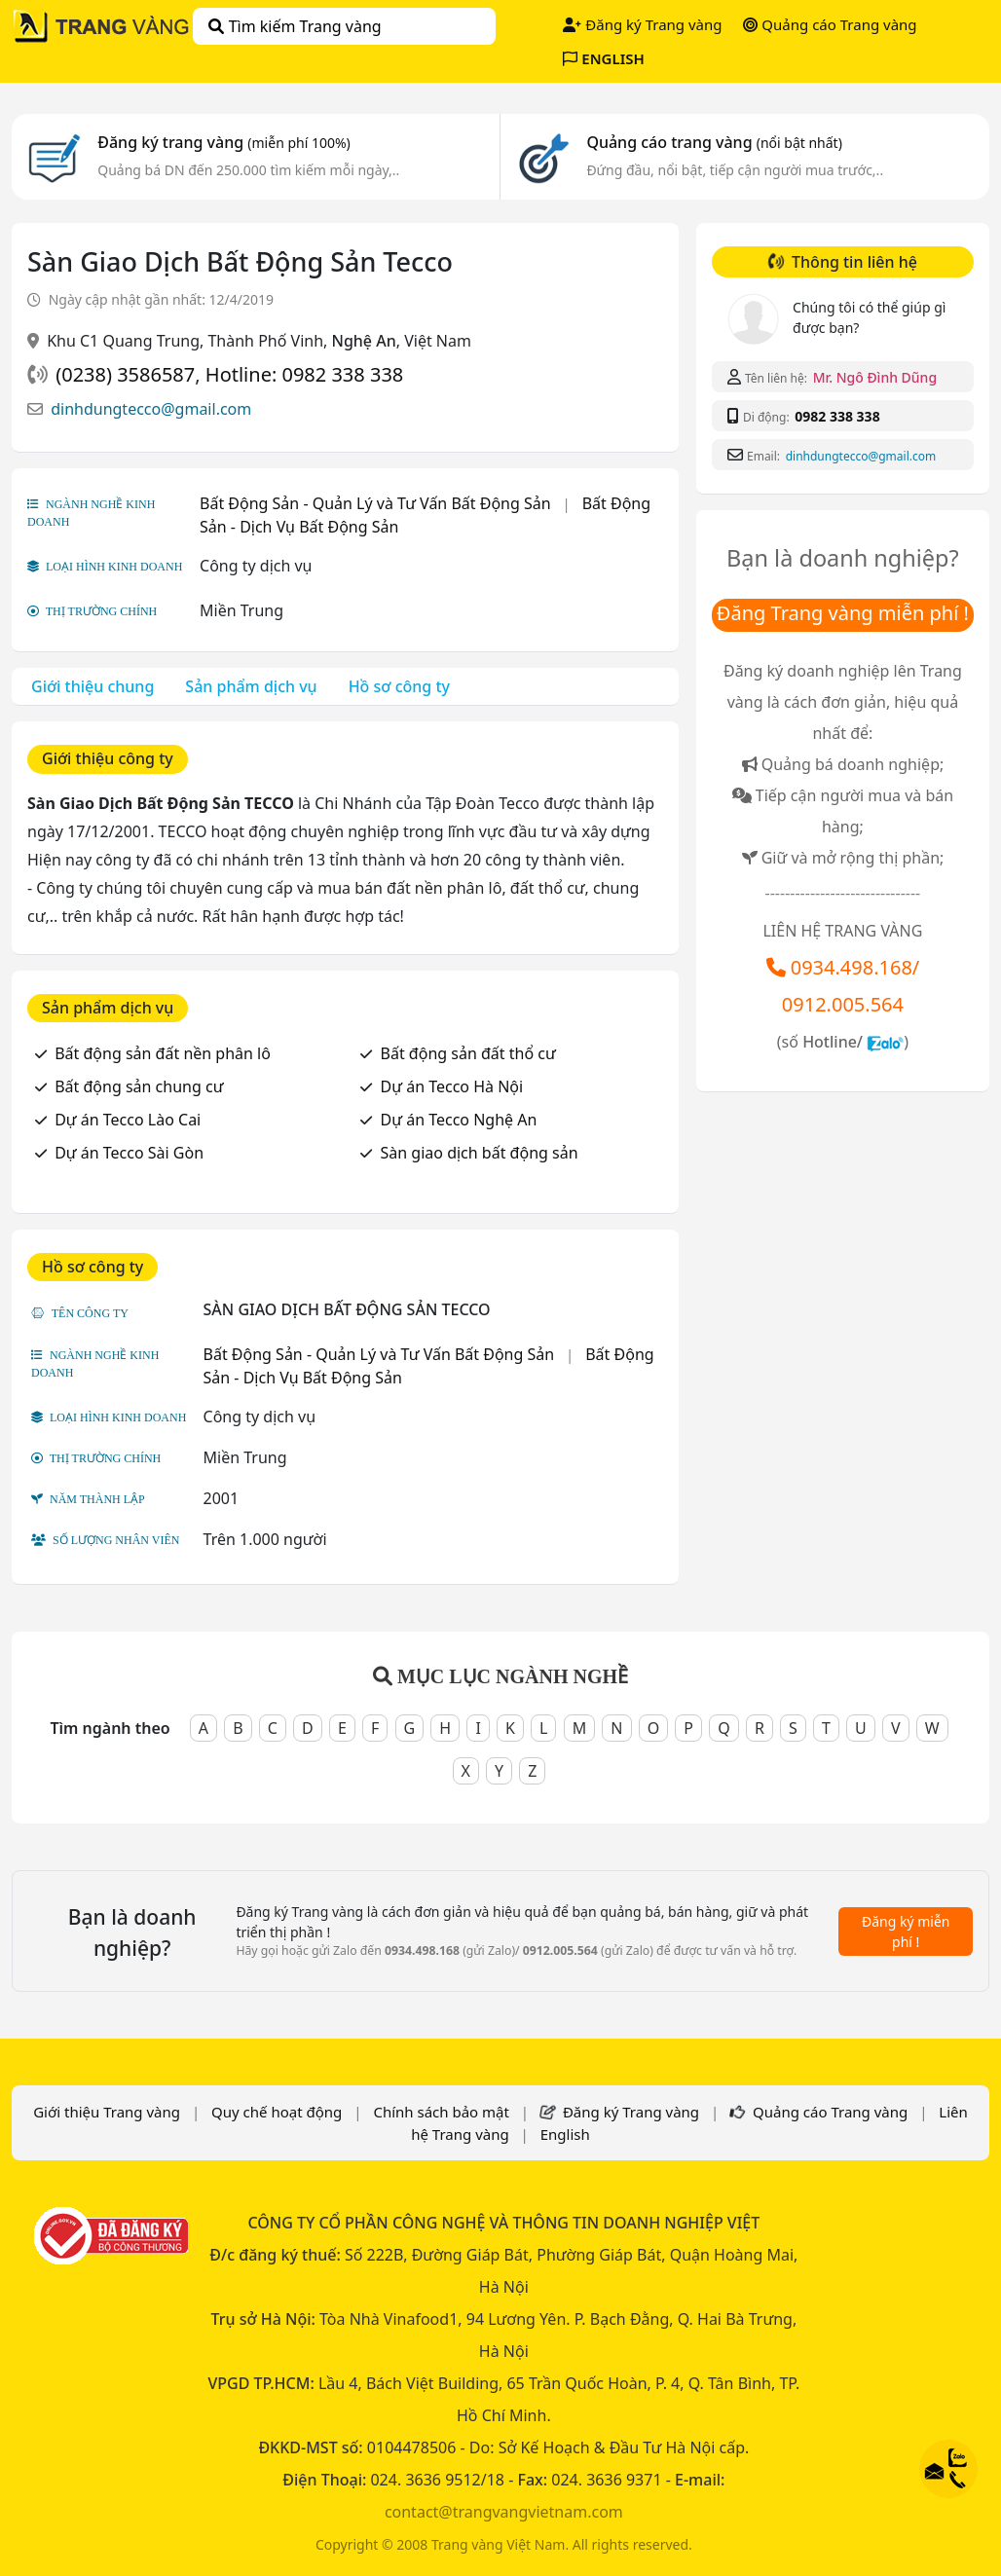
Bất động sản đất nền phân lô (163, 1053)
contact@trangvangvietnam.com (504, 2511)
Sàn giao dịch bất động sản (479, 1152)
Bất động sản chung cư (139, 1086)
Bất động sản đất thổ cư (468, 1053)
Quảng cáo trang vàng (713, 142)
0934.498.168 (851, 967)
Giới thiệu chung (92, 686)
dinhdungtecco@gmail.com (151, 409)
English (565, 2134)
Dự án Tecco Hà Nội (452, 1086)
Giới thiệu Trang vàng (106, 2111)
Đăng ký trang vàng (224, 142)
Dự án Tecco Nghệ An (459, 1119)
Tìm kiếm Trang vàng (294, 26)
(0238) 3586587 (125, 374)
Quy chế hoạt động (276, 2111)
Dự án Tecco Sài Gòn (129, 1152)
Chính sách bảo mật (441, 2111)
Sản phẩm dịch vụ (250, 686)
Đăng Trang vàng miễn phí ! (843, 613)
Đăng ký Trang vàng (642, 24)
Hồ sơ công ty (399, 686)
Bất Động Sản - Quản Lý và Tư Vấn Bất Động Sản (375, 503)
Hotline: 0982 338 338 (304, 374)
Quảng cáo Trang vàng (829, 24)
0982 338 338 (837, 416)
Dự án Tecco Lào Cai (128, 1119)
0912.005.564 (843, 1004)
